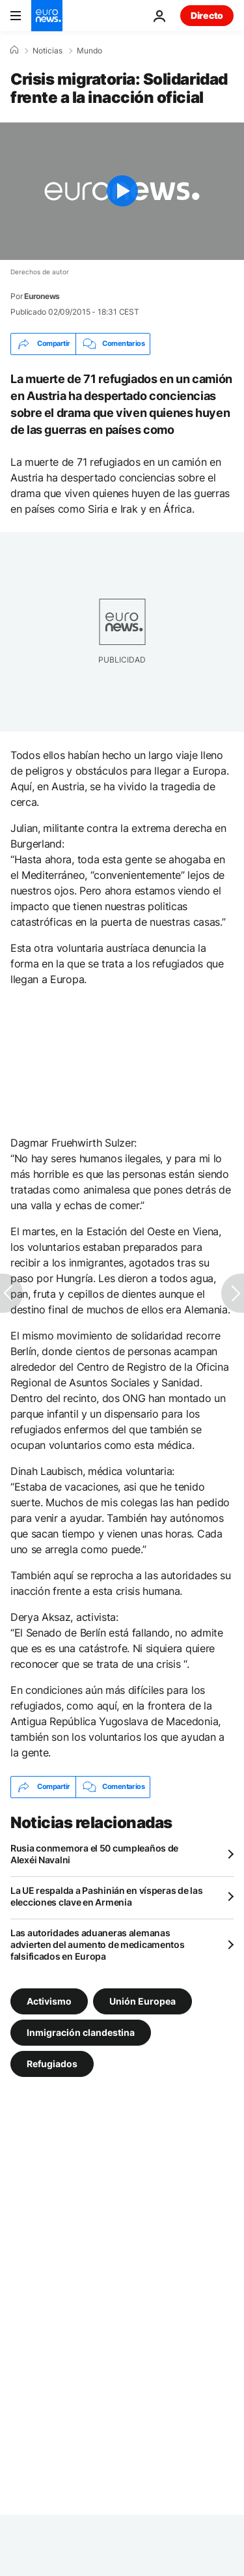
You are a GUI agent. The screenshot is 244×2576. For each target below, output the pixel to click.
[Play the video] (122, 191)
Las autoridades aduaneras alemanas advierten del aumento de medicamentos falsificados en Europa (97, 1944)
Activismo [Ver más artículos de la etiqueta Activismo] (49, 2000)
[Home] (14, 50)
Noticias (47, 51)
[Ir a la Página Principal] (46, 15)
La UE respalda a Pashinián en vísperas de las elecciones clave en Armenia (106, 1896)
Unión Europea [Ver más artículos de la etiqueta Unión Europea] (142, 2000)
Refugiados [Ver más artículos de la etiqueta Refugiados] (52, 2062)
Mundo (89, 51)
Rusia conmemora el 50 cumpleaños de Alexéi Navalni (94, 1853)
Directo (207, 15)
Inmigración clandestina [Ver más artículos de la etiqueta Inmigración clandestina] (81, 2031)
